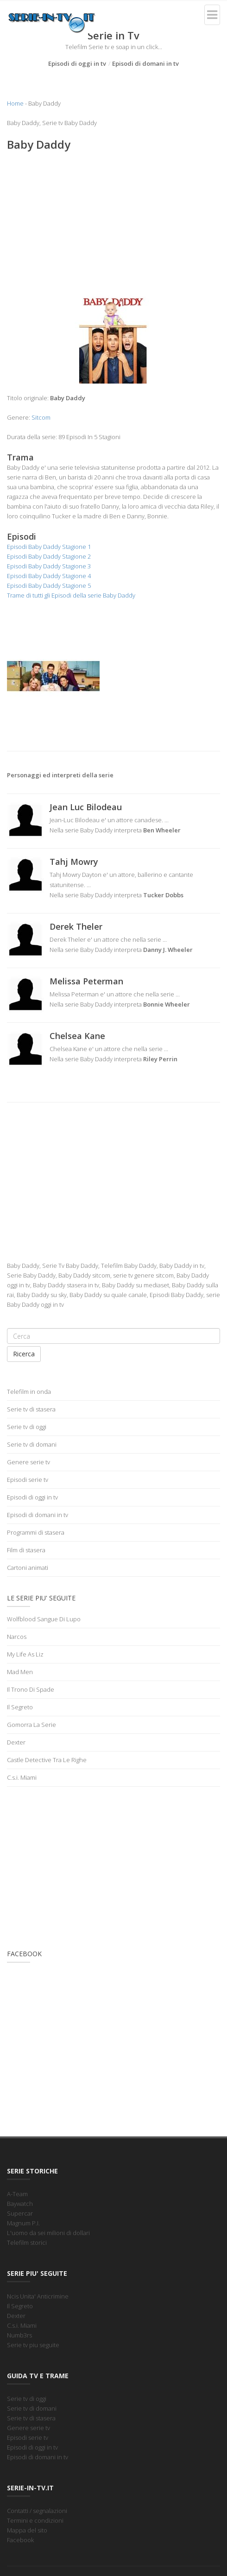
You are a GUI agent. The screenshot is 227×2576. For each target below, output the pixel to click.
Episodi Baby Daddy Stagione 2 (49, 556)
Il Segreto (20, 1707)
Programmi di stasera (35, 1532)
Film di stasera (26, 1550)
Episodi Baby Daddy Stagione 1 (49, 546)
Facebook (20, 2540)
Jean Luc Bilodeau (86, 806)
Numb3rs (19, 2335)
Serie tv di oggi (26, 1427)
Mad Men (20, 1672)
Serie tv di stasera (31, 1409)
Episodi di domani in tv (145, 63)
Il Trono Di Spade (30, 1689)
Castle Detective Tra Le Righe (47, 1760)
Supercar (20, 2213)
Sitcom (41, 417)
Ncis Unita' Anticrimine (38, 2296)
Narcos (16, 1636)
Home (15, 103)
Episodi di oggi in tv (77, 63)
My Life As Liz (25, 1654)
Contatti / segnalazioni (37, 2511)
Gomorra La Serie (31, 1724)
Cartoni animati (27, 1567)
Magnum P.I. (23, 2223)
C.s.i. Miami (22, 1777)
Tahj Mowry (74, 861)
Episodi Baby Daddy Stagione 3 (49, 566)
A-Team (17, 2194)
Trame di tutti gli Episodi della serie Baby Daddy (71, 595)
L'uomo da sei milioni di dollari (48, 2233)
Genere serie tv (28, 1462)
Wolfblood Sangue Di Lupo (44, 1619)
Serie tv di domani (32, 1444)
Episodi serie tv (27, 1479)
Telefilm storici (27, 2242)
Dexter (16, 1742)
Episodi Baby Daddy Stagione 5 (49, 585)
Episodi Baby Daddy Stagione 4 (49, 576)
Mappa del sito (27, 2530)
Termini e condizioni (35, 2520)
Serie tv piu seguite (33, 2345)
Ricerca (24, 1353)
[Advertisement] (113, 226)
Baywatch (20, 2203)
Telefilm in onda (29, 1391)
